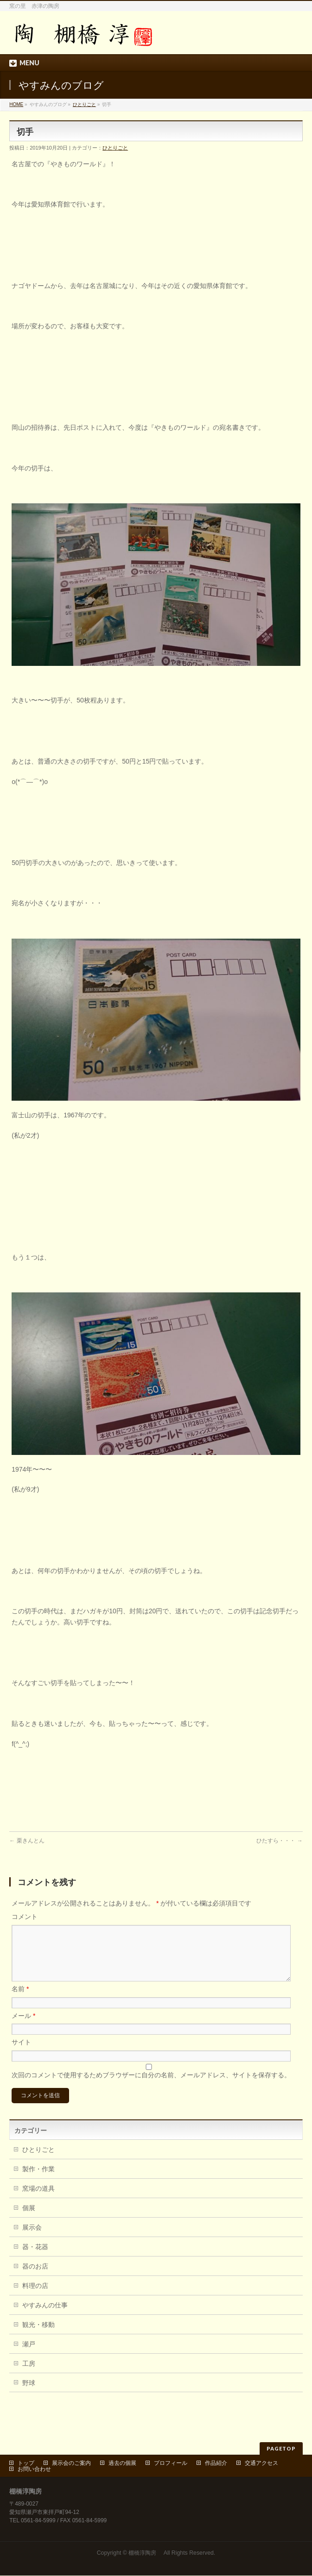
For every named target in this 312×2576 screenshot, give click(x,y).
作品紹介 (216, 2463)
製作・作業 (38, 2180)
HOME (16, 104)
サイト (21, 2053)
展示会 (32, 2238)
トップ (26, 2463)
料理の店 (35, 2296)
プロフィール (170, 2463)
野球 (28, 2394)
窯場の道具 (38, 2199)
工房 (28, 2374)
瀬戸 (28, 2355)
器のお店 (35, 2277)
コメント (25, 1916)
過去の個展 (122, 2463)
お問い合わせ (34, 2469)
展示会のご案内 (71, 2463)
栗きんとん (26, 1840)
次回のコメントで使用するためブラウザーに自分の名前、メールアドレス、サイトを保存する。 (151, 2086)
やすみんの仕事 (45, 2316)
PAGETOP (281, 2449)
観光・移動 (38, 2335)
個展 (28, 2219)
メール (23, 2027)
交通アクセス (261, 2463)
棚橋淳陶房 (145, 2553)
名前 (20, 2000)
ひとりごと (84, 104)
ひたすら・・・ (279, 1840)
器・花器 (35, 2258)
